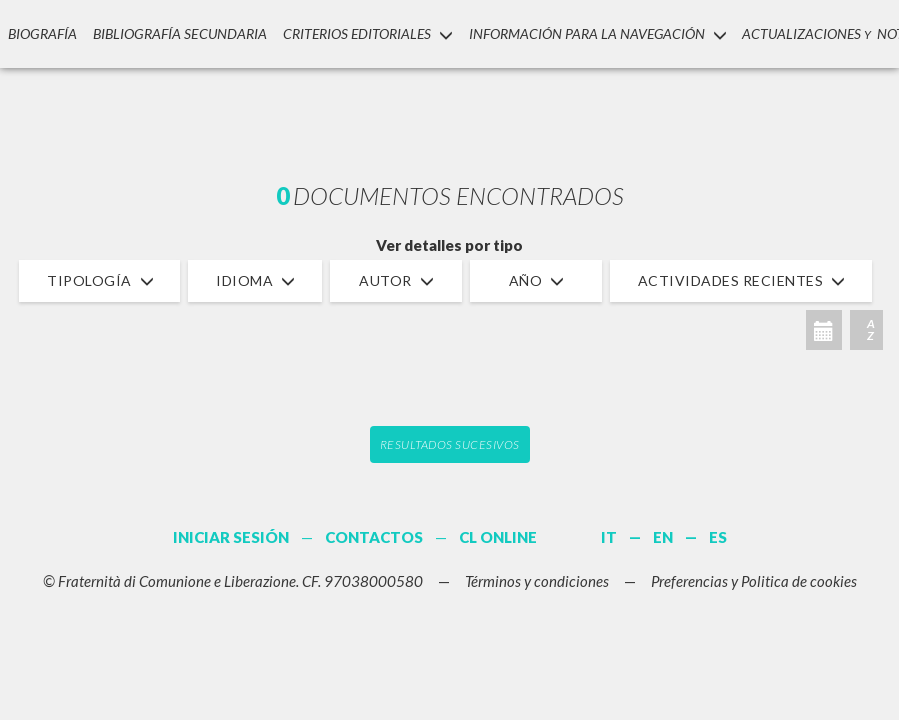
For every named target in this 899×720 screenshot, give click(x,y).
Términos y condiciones (537, 581)
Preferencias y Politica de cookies (754, 581)
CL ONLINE (498, 537)
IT (609, 537)
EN (663, 537)
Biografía (42, 33)
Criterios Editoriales (365, 33)
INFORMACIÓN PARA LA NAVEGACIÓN (595, 33)
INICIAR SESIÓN (231, 537)
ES (718, 537)
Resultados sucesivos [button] (450, 444)
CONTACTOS (374, 537)
